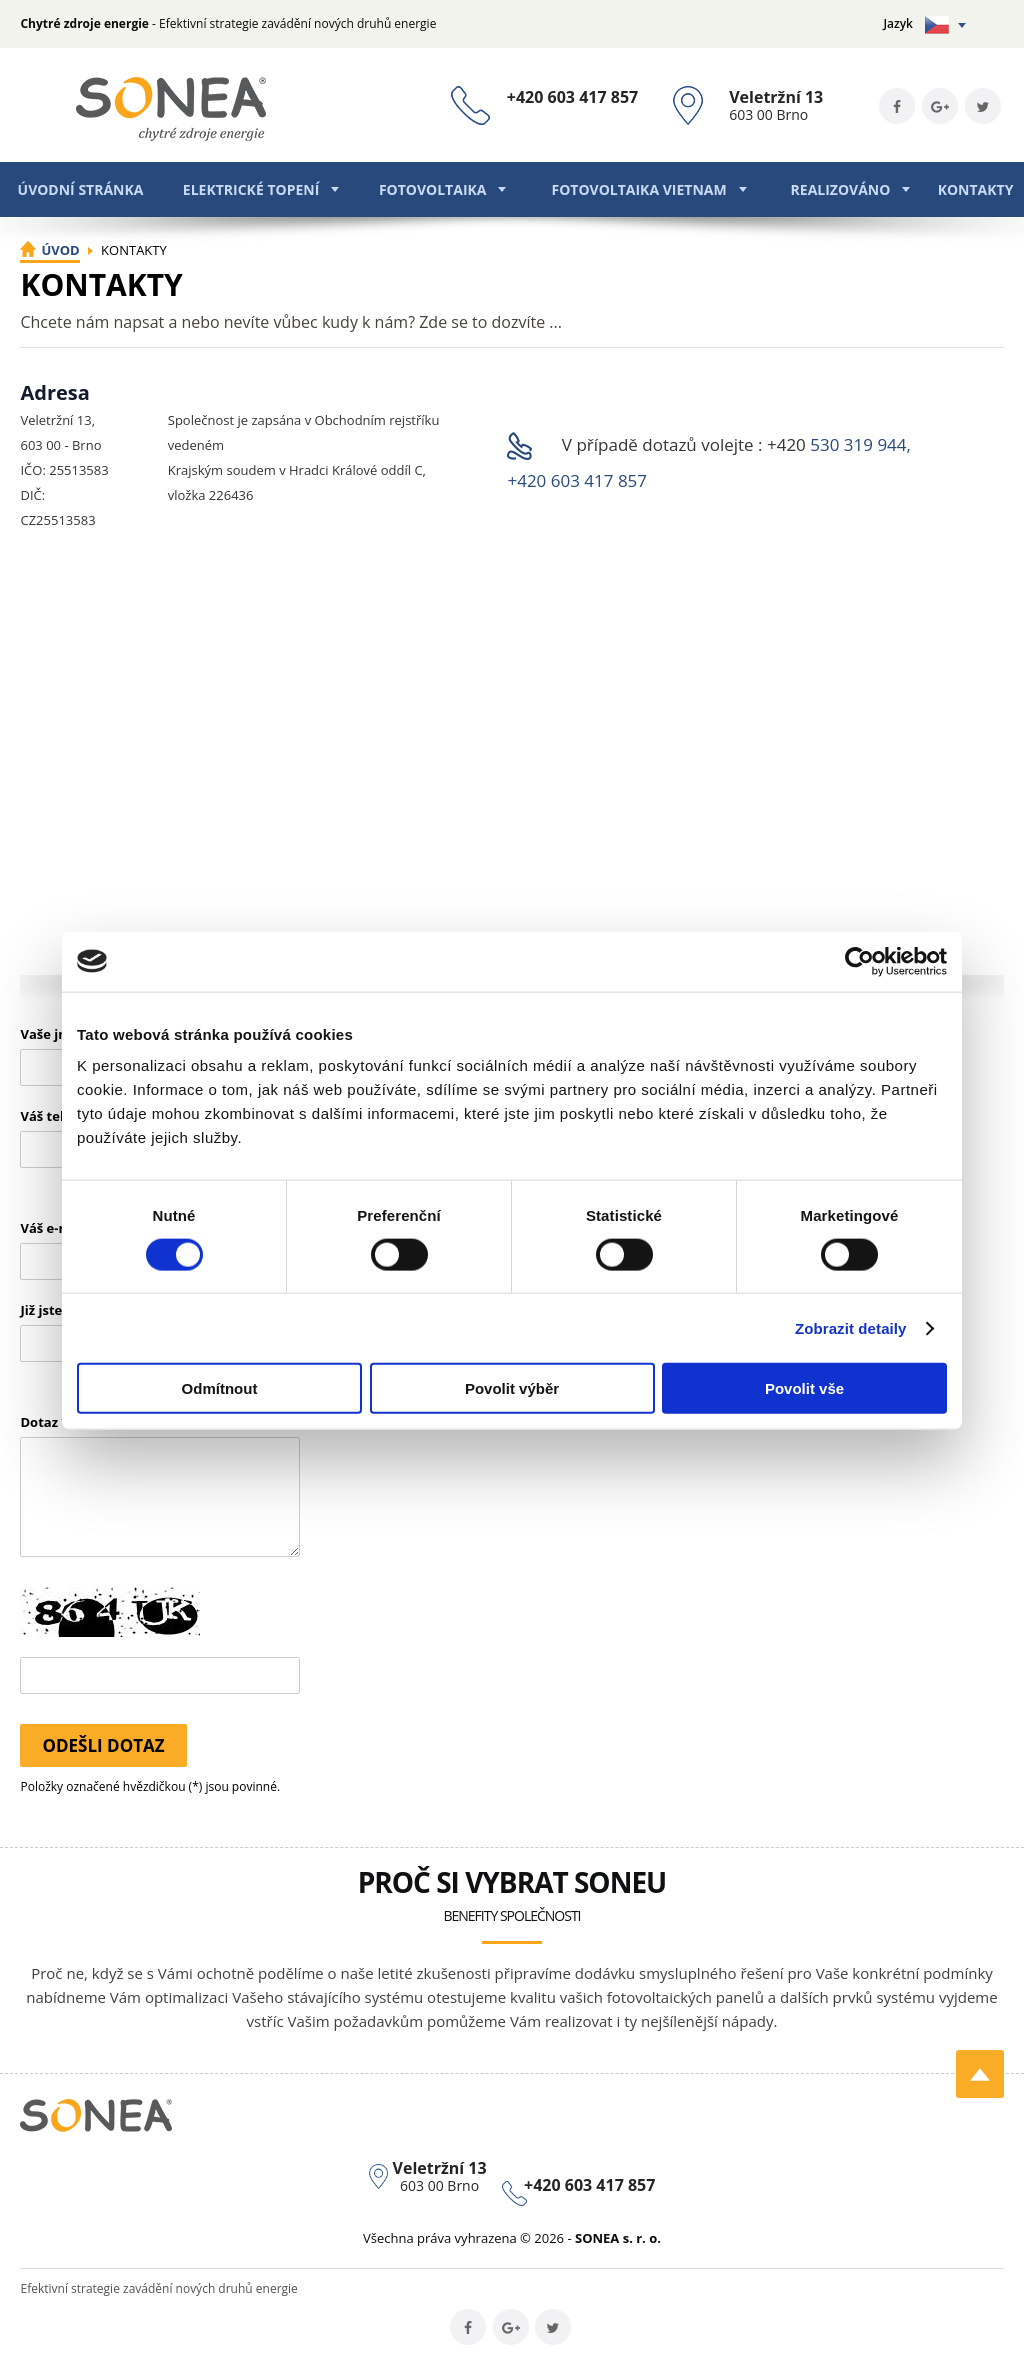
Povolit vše (804, 1388)
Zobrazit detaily (851, 1327)
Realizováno (841, 189)
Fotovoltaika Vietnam (638, 189)
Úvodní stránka (81, 189)
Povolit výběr (512, 1388)
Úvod (60, 250)
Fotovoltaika (433, 189)
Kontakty (976, 189)
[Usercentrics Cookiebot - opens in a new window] (859, 961)
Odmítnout (220, 1388)
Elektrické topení (251, 189)
